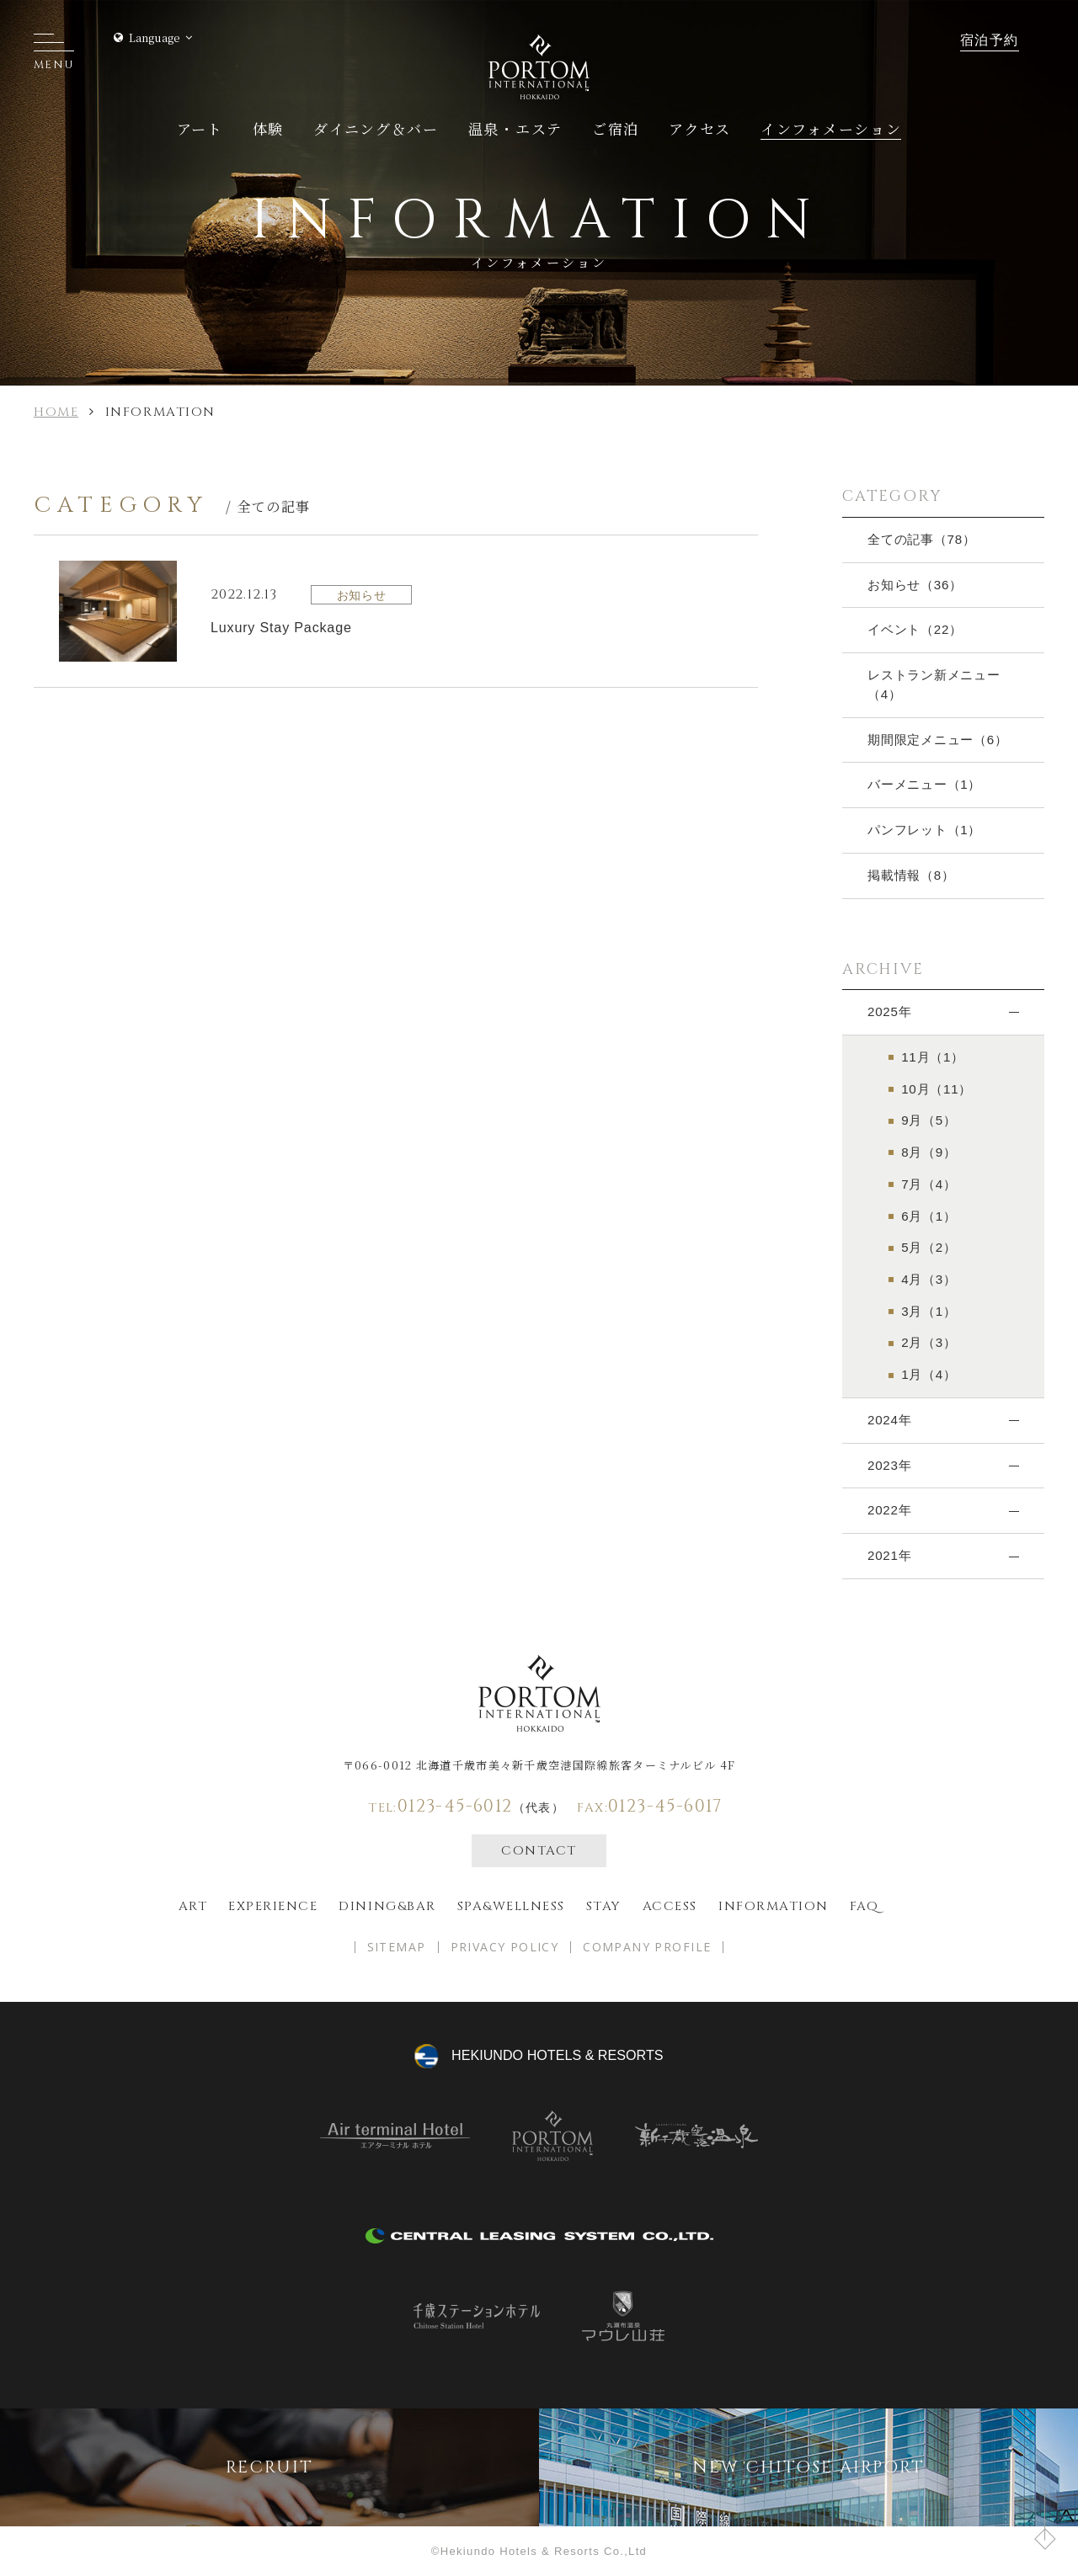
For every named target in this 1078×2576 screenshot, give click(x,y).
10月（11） (936, 1089)
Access (670, 1906)
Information (773, 1906)
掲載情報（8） (911, 875)
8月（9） (929, 1152)
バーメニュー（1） (924, 784)
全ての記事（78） (921, 539)
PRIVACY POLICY (505, 1947)
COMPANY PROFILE (647, 1947)
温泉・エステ (515, 128)
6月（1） (929, 1216)
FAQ (864, 1906)
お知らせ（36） (915, 584)
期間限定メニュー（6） (937, 739)
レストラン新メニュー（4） (934, 684)
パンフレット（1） (924, 829)
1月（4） (929, 1374)
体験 (268, 128)
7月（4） (929, 1184)
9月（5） (929, 1120)
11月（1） (932, 1057)
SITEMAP (396, 1947)
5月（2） (929, 1247)
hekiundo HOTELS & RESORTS (557, 2054)
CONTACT (539, 1851)
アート (200, 128)
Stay (604, 1906)
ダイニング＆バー (376, 128)
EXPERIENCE (273, 1906)
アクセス (700, 128)
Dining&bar (387, 1906)
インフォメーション (830, 128)
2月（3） (929, 1342)
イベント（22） (915, 629)
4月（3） (929, 1279)
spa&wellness (511, 1906)
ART (193, 1906)
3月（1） (929, 1311)
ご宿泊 (615, 128)
